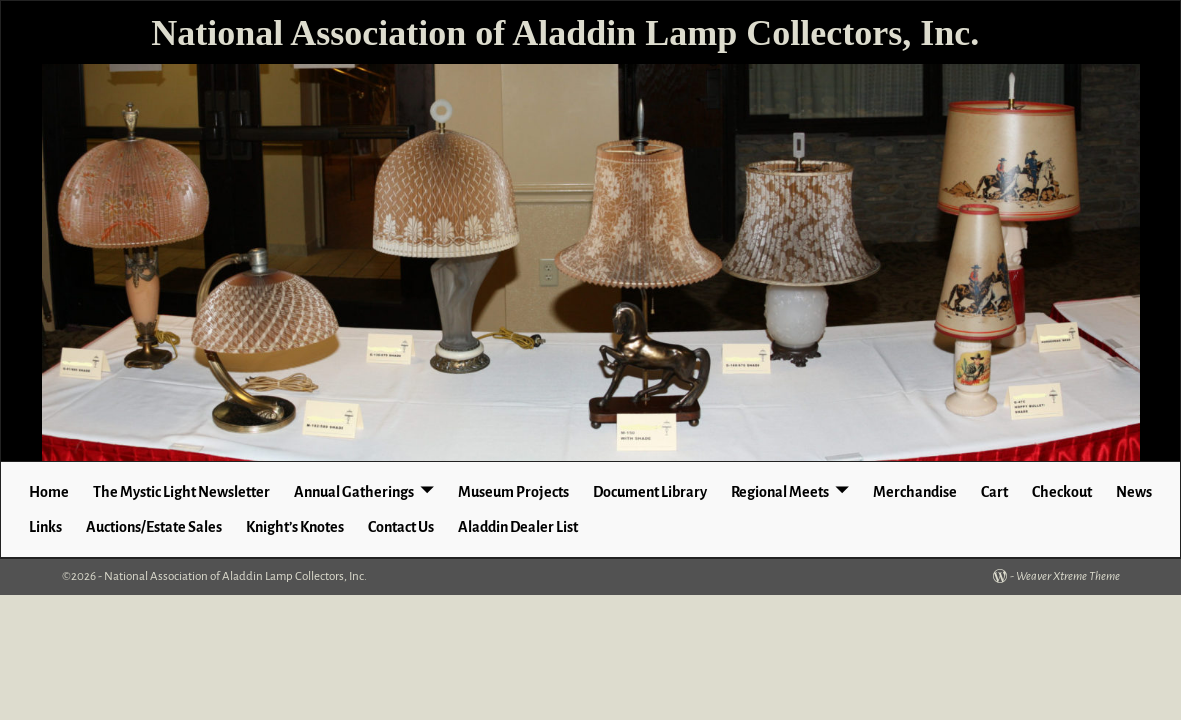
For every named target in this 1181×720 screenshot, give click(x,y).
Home (49, 492)
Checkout (1062, 492)
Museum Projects (513, 492)
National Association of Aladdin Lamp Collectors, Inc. (565, 33)
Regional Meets (780, 492)
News (1134, 492)
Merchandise (915, 492)
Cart (994, 492)
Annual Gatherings (354, 492)
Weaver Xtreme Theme (1068, 576)
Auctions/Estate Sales (154, 527)
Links (45, 527)
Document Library (650, 492)
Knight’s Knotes (295, 527)
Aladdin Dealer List (518, 527)
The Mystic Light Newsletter (181, 492)
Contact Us (401, 527)
